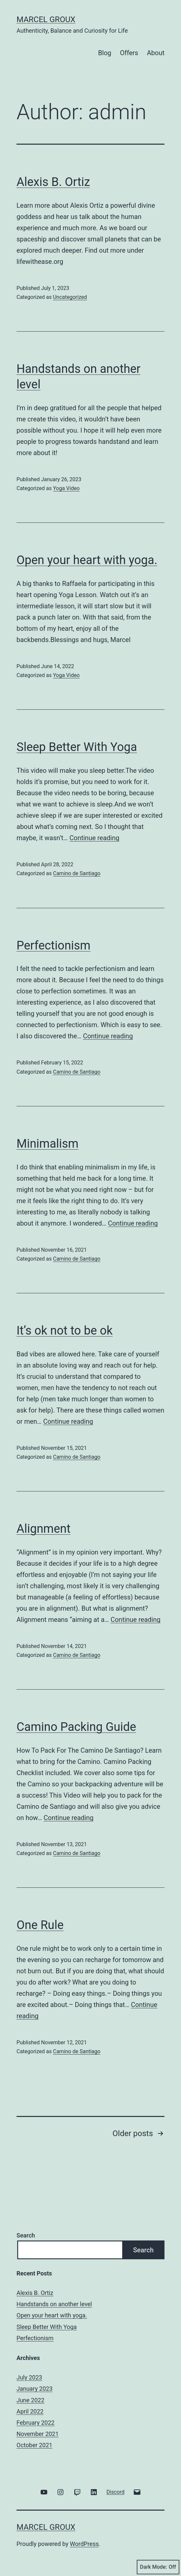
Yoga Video (66, 488)
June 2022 (30, 2400)
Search (26, 2235)
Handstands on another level (54, 2304)
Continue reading (94, 838)
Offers (129, 53)
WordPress (84, 2543)
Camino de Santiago (76, 873)
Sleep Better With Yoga (77, 747)
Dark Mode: (158, 2567)
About (155, 53)
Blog (104, 53)
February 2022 (35, 2422)
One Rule (40, 1925)
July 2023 (29, 2377)
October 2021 (34, 2445)
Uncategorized (70, 297)
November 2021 (38, 2433)
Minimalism (48, 1144)
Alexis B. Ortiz (53, 182)
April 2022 (30, 2411)
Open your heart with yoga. (87, 560)
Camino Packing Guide (76, 1727)
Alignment (43, 1529)
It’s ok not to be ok (65, 1331)
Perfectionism (53, 945)
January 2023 (35, 2388)
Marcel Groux (46, 19)
